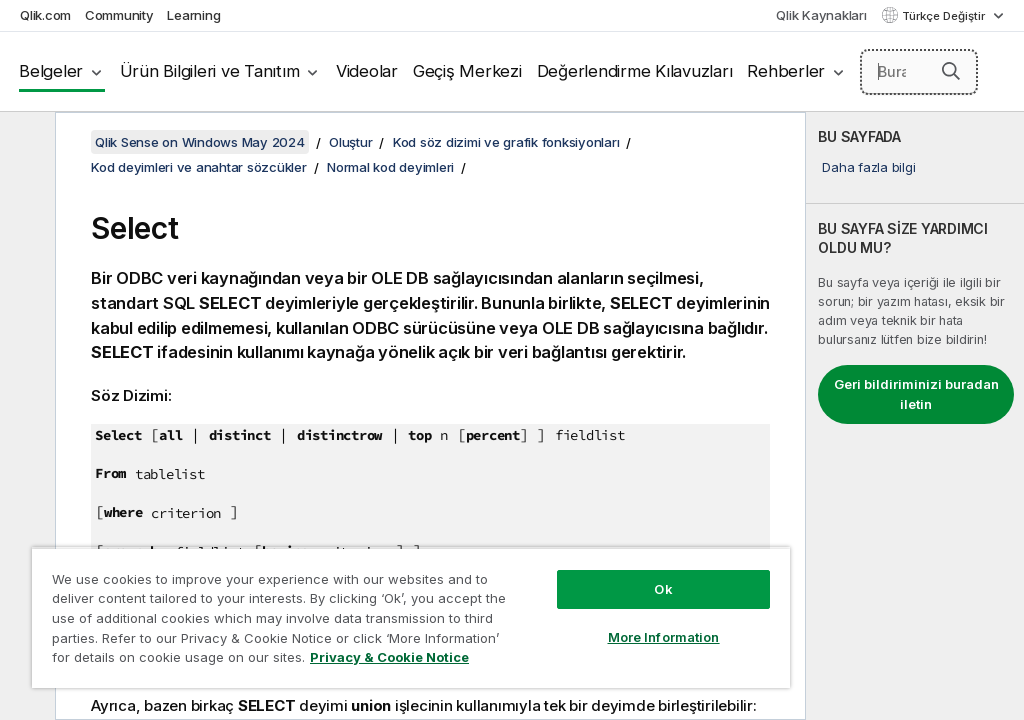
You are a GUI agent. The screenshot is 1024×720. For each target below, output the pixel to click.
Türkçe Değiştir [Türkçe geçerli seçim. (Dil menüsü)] (945, 16)
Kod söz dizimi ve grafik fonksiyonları (506, 142)
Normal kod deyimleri (390, 167)
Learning (193, 15)
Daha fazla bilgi (868, 167)
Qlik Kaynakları (821, 15)
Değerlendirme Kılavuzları (635, 71)
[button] (951, 71)
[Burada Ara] (919, 72)
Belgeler (51, 71)
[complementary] (915, 416)
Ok (663, 589)
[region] (411, 617)
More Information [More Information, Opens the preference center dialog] (664, 637)
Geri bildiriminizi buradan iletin (916, 394)
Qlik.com (45, 15)
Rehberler (786, 71)
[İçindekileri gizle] (25, 143)
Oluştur (350, 142)
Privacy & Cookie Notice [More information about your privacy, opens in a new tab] (389, 657)
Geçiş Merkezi (467, 71)
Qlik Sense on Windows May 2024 (200, 142)
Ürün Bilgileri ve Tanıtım (210, 71)
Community (119, 15)
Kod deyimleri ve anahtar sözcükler (199, 167)
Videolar (367, 71)
